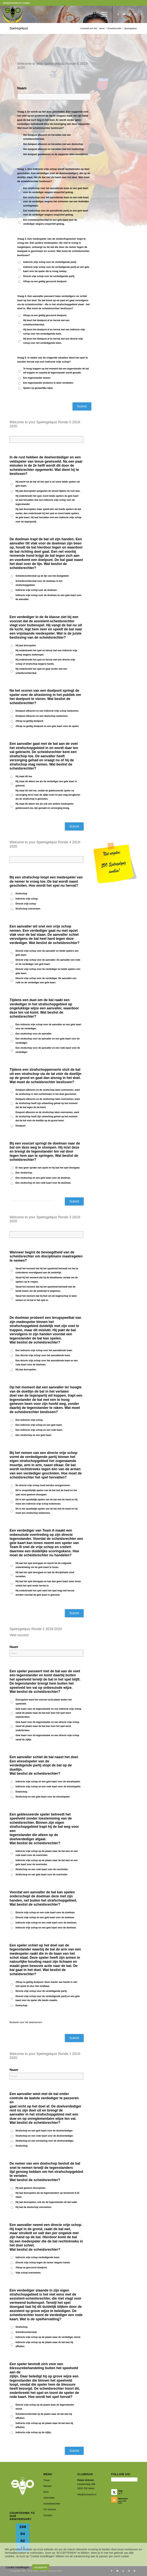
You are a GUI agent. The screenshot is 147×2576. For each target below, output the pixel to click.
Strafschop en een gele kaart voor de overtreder (42, 1874)
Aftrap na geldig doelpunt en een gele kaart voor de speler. (47, 726)
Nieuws (47, 2486)
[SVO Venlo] (12, 14)
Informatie (49, 2497)
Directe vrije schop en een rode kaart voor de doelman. (45, 1912)
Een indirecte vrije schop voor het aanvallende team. (44, 1350)
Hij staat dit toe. (24, 776)
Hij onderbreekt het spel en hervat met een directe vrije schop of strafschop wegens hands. (45, 661)
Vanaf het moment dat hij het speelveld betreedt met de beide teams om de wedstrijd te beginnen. (45, 1288)
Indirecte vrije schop (27, 898)
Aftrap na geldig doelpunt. (30, 721)
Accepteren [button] (40, 2567)
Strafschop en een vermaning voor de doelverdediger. (45, 2140)
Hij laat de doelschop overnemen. (34, 2207)
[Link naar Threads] (141, 14)
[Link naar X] (130, 14)
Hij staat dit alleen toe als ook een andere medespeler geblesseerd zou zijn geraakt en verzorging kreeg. (45, 805)
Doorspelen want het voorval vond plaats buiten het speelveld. (44, 1701)
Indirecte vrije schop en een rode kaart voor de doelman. (46, 1922)
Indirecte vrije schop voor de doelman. (36, 590)
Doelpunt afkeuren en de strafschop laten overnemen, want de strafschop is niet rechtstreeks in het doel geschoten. (48, 1092)
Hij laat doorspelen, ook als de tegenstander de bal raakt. (47, 2202)
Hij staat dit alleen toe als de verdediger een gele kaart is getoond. (46, 783)
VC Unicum (49, 2509)
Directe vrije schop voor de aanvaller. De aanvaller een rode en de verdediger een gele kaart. (48, 962)
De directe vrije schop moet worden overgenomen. (43, 1485)
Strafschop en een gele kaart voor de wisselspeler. (43, 1796)
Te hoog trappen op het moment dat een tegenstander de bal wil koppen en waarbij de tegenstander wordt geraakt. (56, 370)
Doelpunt (20, 1125)
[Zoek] (93, 14)
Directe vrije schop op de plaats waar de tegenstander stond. (45, 2406)
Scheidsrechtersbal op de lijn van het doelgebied (42, 576)
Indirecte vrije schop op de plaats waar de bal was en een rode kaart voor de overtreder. (47, 1853)
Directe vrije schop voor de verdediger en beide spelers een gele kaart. (48, 971)
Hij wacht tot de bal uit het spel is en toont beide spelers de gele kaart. (48, 483)
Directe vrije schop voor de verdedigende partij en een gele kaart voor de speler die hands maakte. (48, 1998)
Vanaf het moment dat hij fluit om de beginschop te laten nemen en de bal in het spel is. (46, 1298)
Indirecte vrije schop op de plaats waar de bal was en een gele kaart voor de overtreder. (47, 1862)
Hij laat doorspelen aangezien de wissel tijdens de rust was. (48, 491)
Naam (14, 1647)
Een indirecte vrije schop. (29, 1420)
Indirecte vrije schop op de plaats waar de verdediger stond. (48, 2337)
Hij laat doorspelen (26, 645)
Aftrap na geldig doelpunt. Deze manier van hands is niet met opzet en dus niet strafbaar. (46, 1984)
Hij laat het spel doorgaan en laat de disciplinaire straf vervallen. (45, 1574)
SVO (46, 2491)
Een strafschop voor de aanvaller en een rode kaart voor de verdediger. (48, 1050)
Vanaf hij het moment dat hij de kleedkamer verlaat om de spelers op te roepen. (47, 1279)
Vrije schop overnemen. (28, 2272)
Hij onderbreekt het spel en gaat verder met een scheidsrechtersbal (41, 671)
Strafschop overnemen (28, 908)
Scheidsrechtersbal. (26, 2332)
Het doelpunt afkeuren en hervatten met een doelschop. (53, 144)
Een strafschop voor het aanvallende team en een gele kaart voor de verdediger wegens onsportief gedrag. (55, 190)
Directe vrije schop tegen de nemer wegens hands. (43, 2262)
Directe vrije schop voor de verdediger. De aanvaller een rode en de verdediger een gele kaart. (46, 980)
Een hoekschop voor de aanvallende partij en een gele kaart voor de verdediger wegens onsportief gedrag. (55, 212)
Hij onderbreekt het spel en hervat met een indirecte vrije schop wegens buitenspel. (46, 652)
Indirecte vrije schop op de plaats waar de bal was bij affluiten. (44, 2344)
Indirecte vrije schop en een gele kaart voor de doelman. (46, 1927)
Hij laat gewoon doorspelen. (31, 2188)
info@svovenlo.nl (86, 2494)
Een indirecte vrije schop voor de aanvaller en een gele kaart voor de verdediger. (48, 1026)
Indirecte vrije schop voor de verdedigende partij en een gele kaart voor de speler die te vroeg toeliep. (56, 269)
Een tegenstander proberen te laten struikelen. (48, 383)
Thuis (46, 2480)
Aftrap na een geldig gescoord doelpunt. (45, 281)
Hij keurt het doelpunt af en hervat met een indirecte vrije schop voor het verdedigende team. (54, 331)
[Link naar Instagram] (135, 14)
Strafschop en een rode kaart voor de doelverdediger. (45, 2135)
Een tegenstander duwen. (37, 378)
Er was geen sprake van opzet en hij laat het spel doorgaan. (48, 1167)
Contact (47, 2515)
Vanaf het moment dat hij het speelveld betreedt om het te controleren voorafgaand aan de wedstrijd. (47, 1270)
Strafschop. (22, 2145)
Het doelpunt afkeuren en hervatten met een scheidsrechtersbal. (47, 137)
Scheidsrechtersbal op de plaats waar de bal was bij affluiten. (44, 2416)
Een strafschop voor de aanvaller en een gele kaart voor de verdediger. (48, 1040)
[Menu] (102, 14)
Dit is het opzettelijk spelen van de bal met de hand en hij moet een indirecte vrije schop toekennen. (46, 1501)
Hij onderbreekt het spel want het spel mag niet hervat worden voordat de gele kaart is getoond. (45, 1592)
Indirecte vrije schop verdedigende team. (38, 2257)
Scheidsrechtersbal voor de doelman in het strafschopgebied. (39, 583)
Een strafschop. (24, 1172)
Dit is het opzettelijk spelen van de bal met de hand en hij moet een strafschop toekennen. (46, 1510)
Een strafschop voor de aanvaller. (34, 1033)
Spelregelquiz (19, 28)
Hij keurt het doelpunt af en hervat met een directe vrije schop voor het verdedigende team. (53, 340)
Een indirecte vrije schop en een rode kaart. (39, 1430)
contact (26, 3)
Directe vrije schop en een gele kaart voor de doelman (45, 1917)
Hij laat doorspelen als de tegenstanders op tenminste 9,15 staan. (47, 2195)
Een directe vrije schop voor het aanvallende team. (43, 1355)
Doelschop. (22, 1791)
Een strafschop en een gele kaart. (34, 1435)
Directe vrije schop (26, 903)
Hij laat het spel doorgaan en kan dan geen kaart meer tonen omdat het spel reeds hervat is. (48, 1583)
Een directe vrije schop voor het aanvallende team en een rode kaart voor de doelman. (47, 1362)
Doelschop (21, 893)
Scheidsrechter (51, 2503)
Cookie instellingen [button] (17, 2567)
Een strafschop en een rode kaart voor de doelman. (43, 1183)
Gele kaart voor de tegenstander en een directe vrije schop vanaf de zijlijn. (47, 1737)
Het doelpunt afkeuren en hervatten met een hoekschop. (53, 149)
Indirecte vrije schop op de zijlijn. (33, 2432)
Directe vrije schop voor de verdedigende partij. (49, 276)
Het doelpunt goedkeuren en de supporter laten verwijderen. (56, 154)
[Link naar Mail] (124, 14)
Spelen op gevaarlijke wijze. (38, 388)
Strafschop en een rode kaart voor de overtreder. (42, 1869)
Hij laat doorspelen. (26, 1369)
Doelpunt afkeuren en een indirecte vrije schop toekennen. (47, 711)
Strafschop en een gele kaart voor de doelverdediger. (44, 2130)
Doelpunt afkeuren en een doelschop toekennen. (42, 716)
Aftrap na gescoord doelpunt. (31, 2267)
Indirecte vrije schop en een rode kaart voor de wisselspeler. (48, 1786)
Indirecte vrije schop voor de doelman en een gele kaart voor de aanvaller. (49, 597)
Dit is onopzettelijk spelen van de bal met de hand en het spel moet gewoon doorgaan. (46, 1492)
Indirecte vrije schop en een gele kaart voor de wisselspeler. (48, 1781)
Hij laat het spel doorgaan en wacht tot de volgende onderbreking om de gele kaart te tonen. (43, 1565)
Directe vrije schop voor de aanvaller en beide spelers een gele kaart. (47, 953)
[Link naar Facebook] (118, 14)
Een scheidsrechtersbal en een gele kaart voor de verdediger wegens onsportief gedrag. (50, 222)
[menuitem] (93, 14)
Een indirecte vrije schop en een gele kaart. (39, 1425)
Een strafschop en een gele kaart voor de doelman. (43, 1178)
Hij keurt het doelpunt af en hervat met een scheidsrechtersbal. (46, 322)
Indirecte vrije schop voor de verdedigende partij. (50, 262)
